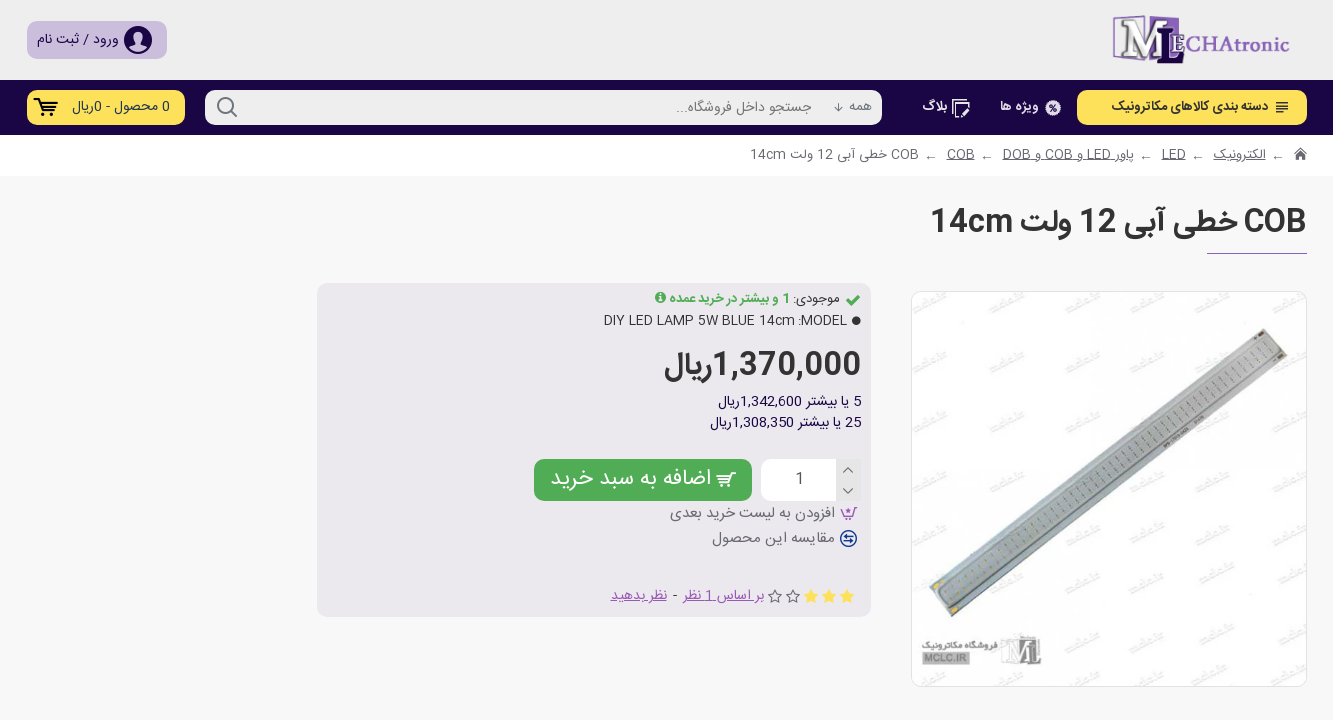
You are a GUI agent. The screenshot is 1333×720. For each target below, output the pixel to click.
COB (961, 156)
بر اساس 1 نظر (723, 595)
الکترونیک (1240, 156)
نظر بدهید (639, 595)
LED (1174, 156)
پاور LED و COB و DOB (1068, 156)
